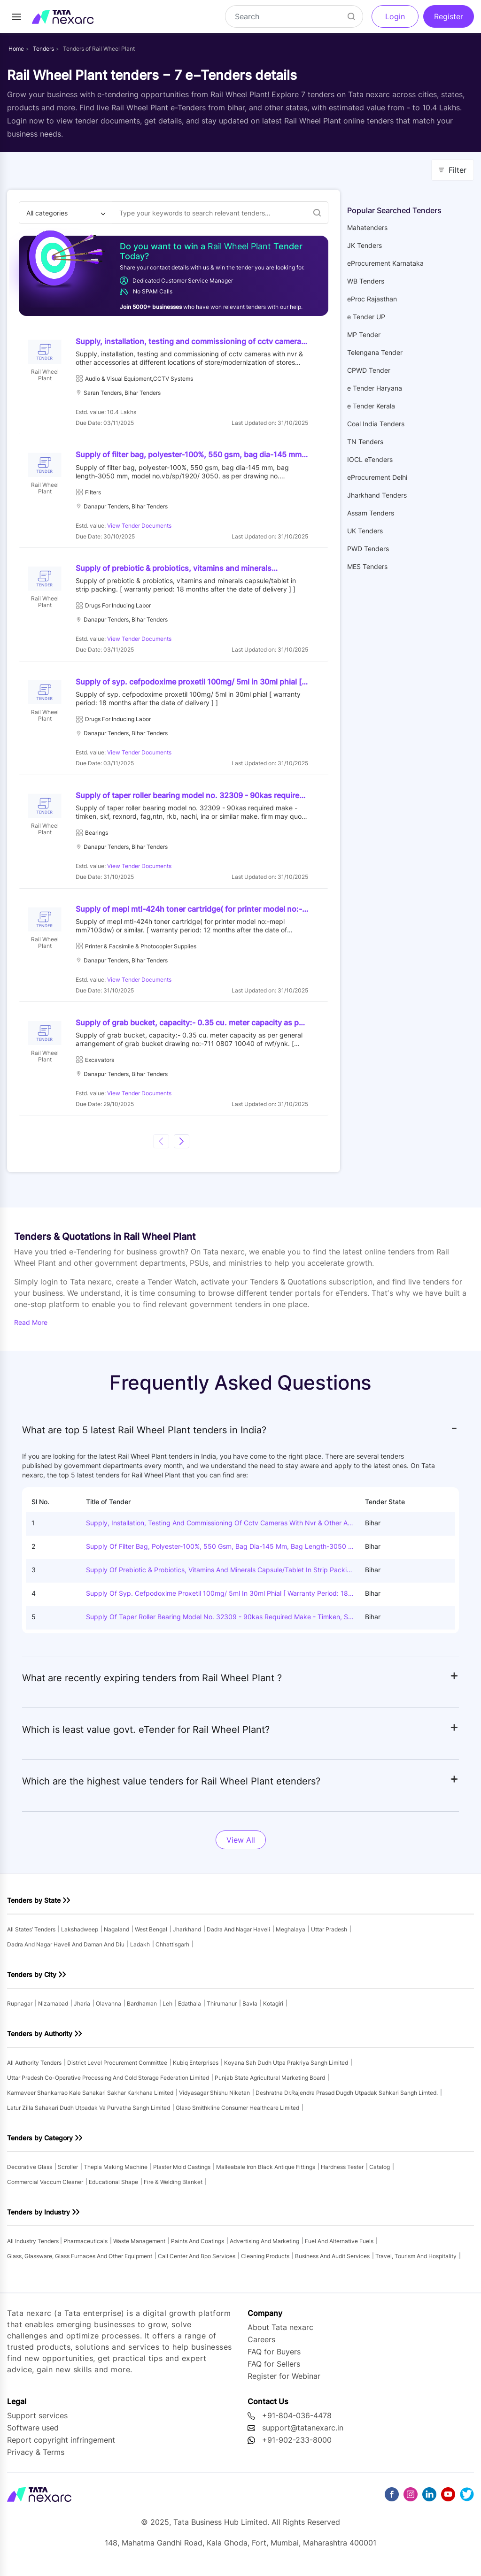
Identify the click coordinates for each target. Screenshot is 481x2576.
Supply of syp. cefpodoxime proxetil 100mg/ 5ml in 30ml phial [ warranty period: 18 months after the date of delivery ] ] (217, 1601)
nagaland (116, 1936)
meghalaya (290, 1936)
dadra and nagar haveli (238, 1936)
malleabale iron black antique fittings (265, 2174)
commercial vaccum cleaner (45, 2189)
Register (448, 16)
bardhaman (142, 2011)
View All (240, 1847)
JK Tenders (364, 245)
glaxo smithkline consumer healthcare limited (237, 2115)
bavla (249, 2011)
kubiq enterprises (195, 2070)
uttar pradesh (329, 1936)
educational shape (113, 2189)
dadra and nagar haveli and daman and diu (65, 1951)
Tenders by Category (40, 2145)
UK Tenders (365, 531)
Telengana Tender (375, 352)
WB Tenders (365, 281)
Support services (37, 2423)
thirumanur (222, 2011)
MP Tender (363, 334)
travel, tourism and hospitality (416, 2263)
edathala (189, 2011)
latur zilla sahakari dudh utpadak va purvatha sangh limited (88, 2115)
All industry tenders (33, 2248)
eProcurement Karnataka (385, 263)
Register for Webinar (284, 2383)
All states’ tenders (31, 1936)
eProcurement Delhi (377, 477)
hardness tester (342, 2174)
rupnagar (19, 2011)
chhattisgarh (172, 1951)
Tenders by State (34, 1908)
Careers (261, 2347)
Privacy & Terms (35, 2459)
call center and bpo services (196, 2263)
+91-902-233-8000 (297, 2447)
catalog (379, 2174)
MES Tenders (367, 566)
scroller (68, 2174)
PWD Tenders (368, 549)
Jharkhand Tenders (377, 495)
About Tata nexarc (280, 2334)
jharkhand (187, 1936)
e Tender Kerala (371, 406)
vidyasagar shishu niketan (214, 2100)
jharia (82, 2011)
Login (395, 16)
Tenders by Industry (38, 2219)
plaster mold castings (181, 2174)
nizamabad (53, 2011)
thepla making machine (115, 2174)
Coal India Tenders (375, 424)
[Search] (294, 16)
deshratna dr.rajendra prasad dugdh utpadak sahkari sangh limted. (347, 2100)
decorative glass (29, 2174)
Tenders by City (31, 1982)
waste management (139, 2248)
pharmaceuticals (85, 2248)
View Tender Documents (140, 527)
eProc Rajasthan (372, 299)
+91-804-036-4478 (297, 2423)
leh (167, 2011)
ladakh (140, 1951)
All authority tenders (34, 2070)
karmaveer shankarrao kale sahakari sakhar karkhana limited (90, 2100)
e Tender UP (366, 317)
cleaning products (265, 2263)
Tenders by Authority (39, 2041)
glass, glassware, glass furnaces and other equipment (79, 2263)
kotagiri (273, 2011)
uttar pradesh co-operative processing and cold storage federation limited (108, 2085)
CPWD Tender (368, 370)
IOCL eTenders (370, 459)
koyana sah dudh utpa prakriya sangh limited (286, 2070)
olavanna (108, 2011)
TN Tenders (365, 442)
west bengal (151, 1936)
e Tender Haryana (374, 388)
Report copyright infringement (61, 2447)
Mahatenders (367, 227)
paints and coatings (197, 2248)
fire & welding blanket (173, 2189)
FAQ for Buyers (274, 2359)
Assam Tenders (370, 513)
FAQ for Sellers (274, 2371)
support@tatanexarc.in (302, 2435)
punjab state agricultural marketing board (270, 2085)
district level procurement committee (117, 2070)
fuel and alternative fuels (339, 2248)
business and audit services (332, 2263)
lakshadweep (79, 1936)
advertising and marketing (264, 2248)
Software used (33, 2435)
